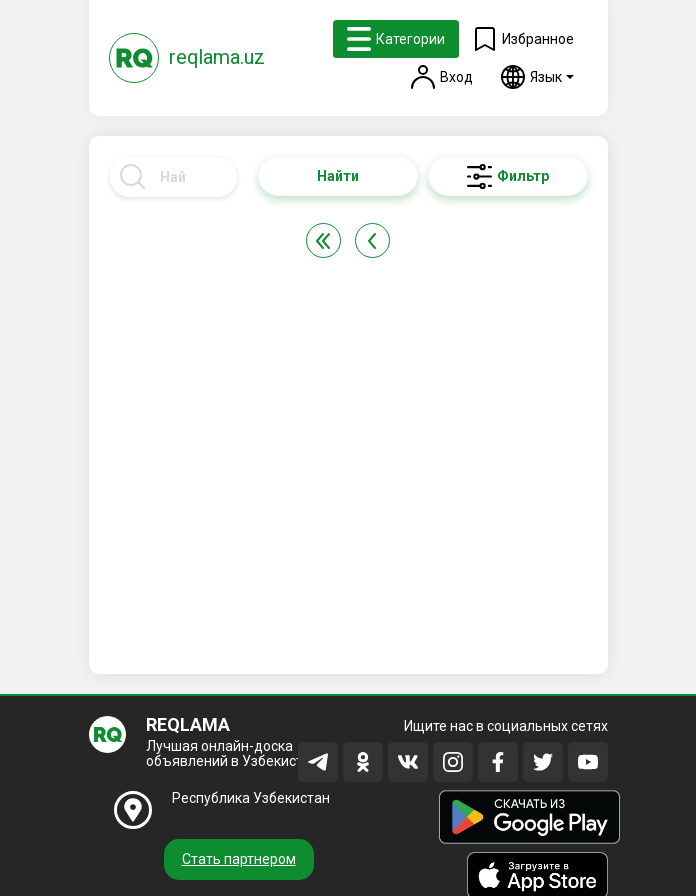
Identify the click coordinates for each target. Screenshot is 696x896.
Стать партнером (239, 859)
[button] (537, 77)
